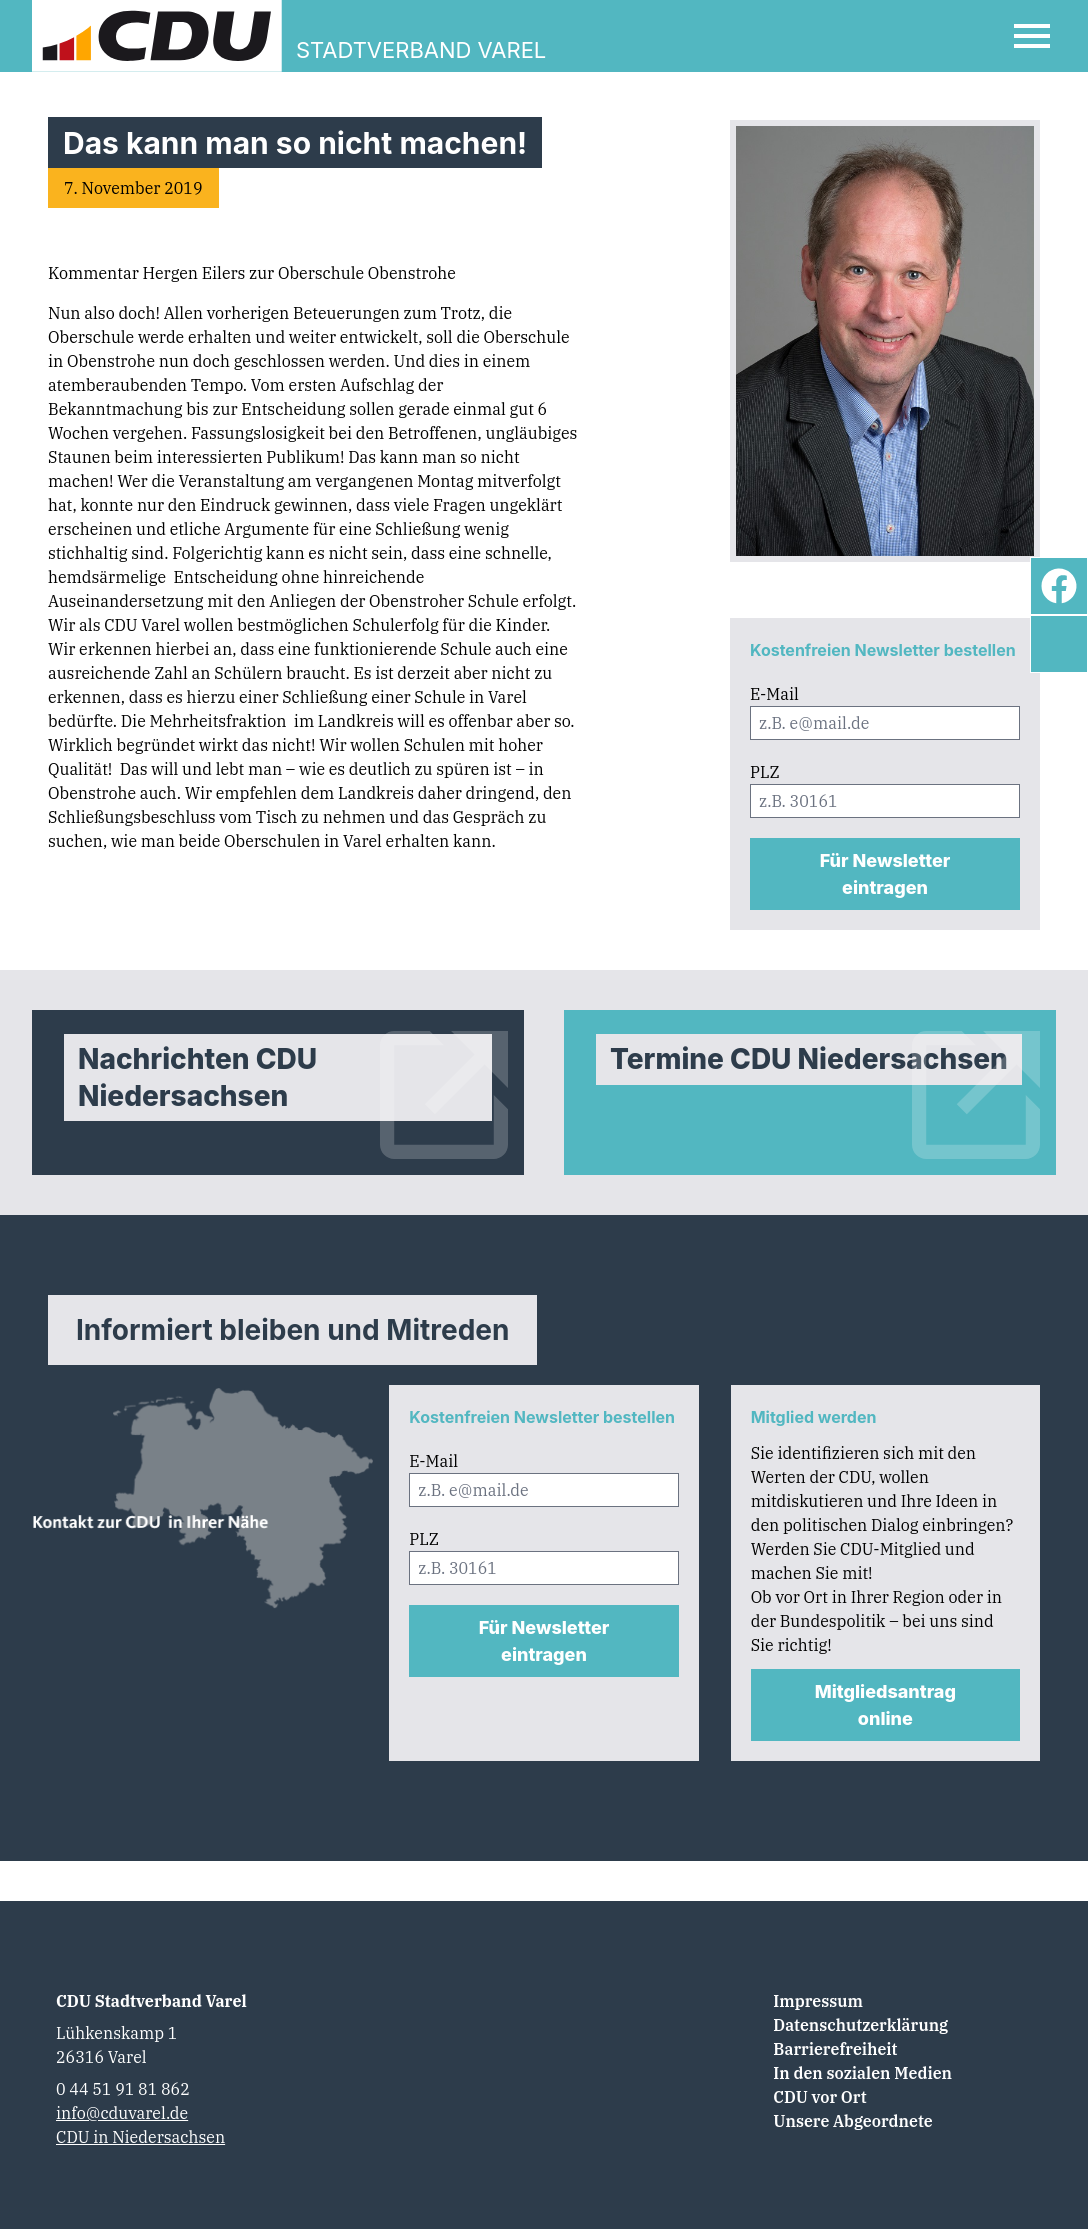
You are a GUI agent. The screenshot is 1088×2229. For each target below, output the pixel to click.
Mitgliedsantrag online (885, 1705)
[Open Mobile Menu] (1032, 36)
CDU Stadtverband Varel (151, 2001)
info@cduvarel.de (122, 2113)
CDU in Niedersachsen (140, 2137)
